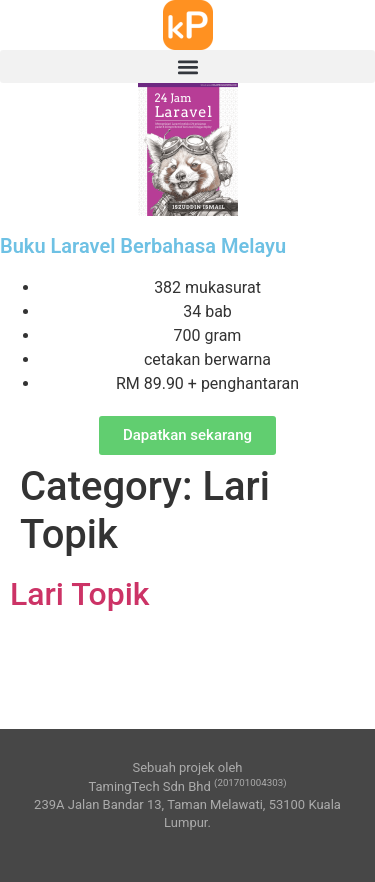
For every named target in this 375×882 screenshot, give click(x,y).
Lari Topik (80, 594)
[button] (187, 66)
